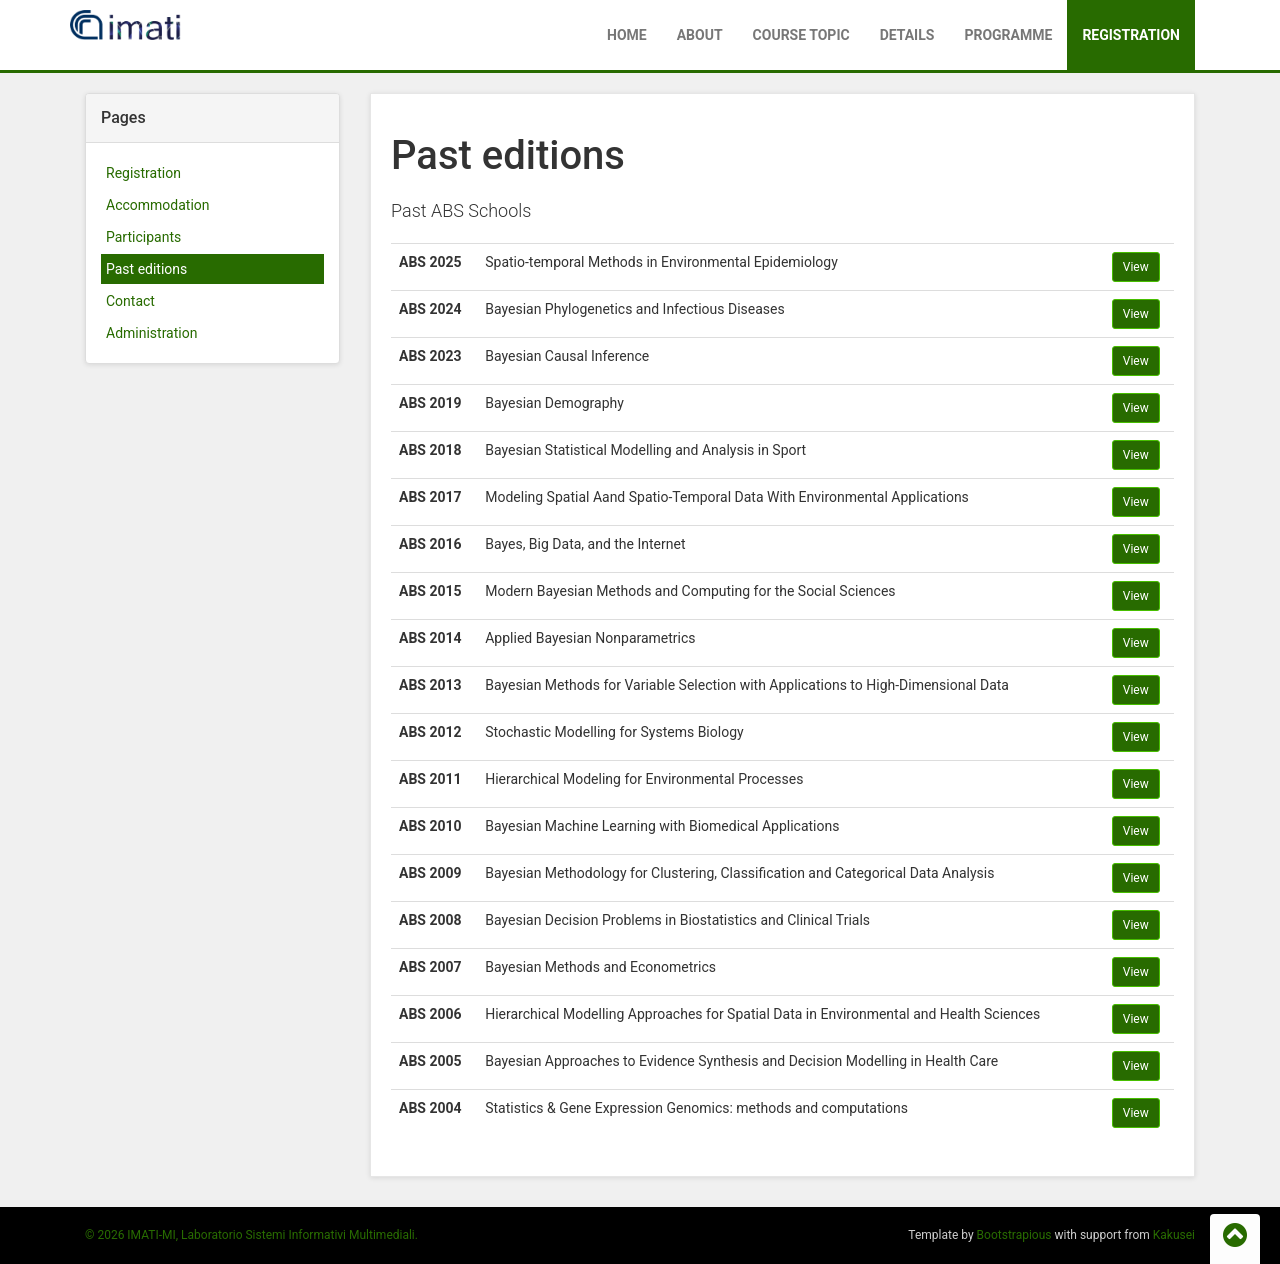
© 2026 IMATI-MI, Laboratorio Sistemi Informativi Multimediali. (251, 1235)
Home (627, 35)
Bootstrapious (1014, 1235)
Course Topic (801, 35)
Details (907, 35)
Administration (151, 333)
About (700, 35)
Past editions (146, 269)
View (1136, 267)
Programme (1008, 35)
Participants (143, 237)
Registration (1131, 35)
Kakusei (1174, 1235)
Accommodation (158, 205)
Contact (130, 301)
